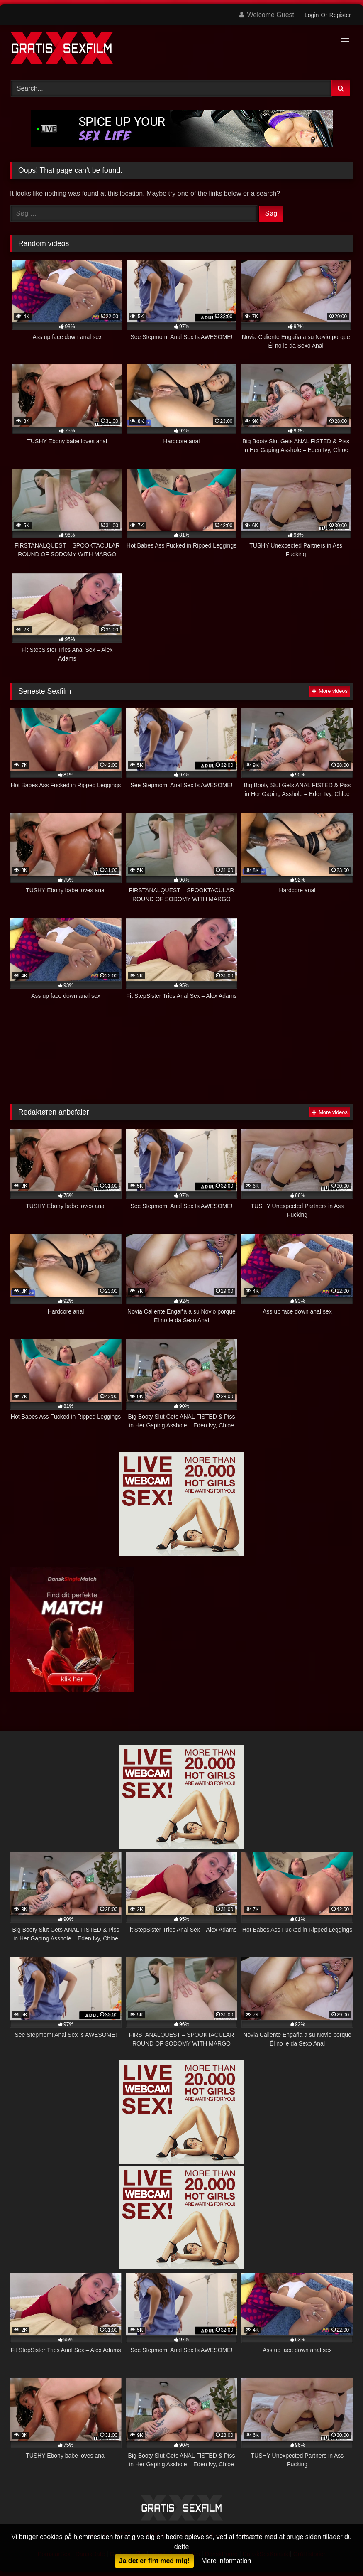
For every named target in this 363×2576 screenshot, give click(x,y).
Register (340, 15)
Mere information (226, 2560)
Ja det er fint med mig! (154, 2560)
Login (312, 15)
